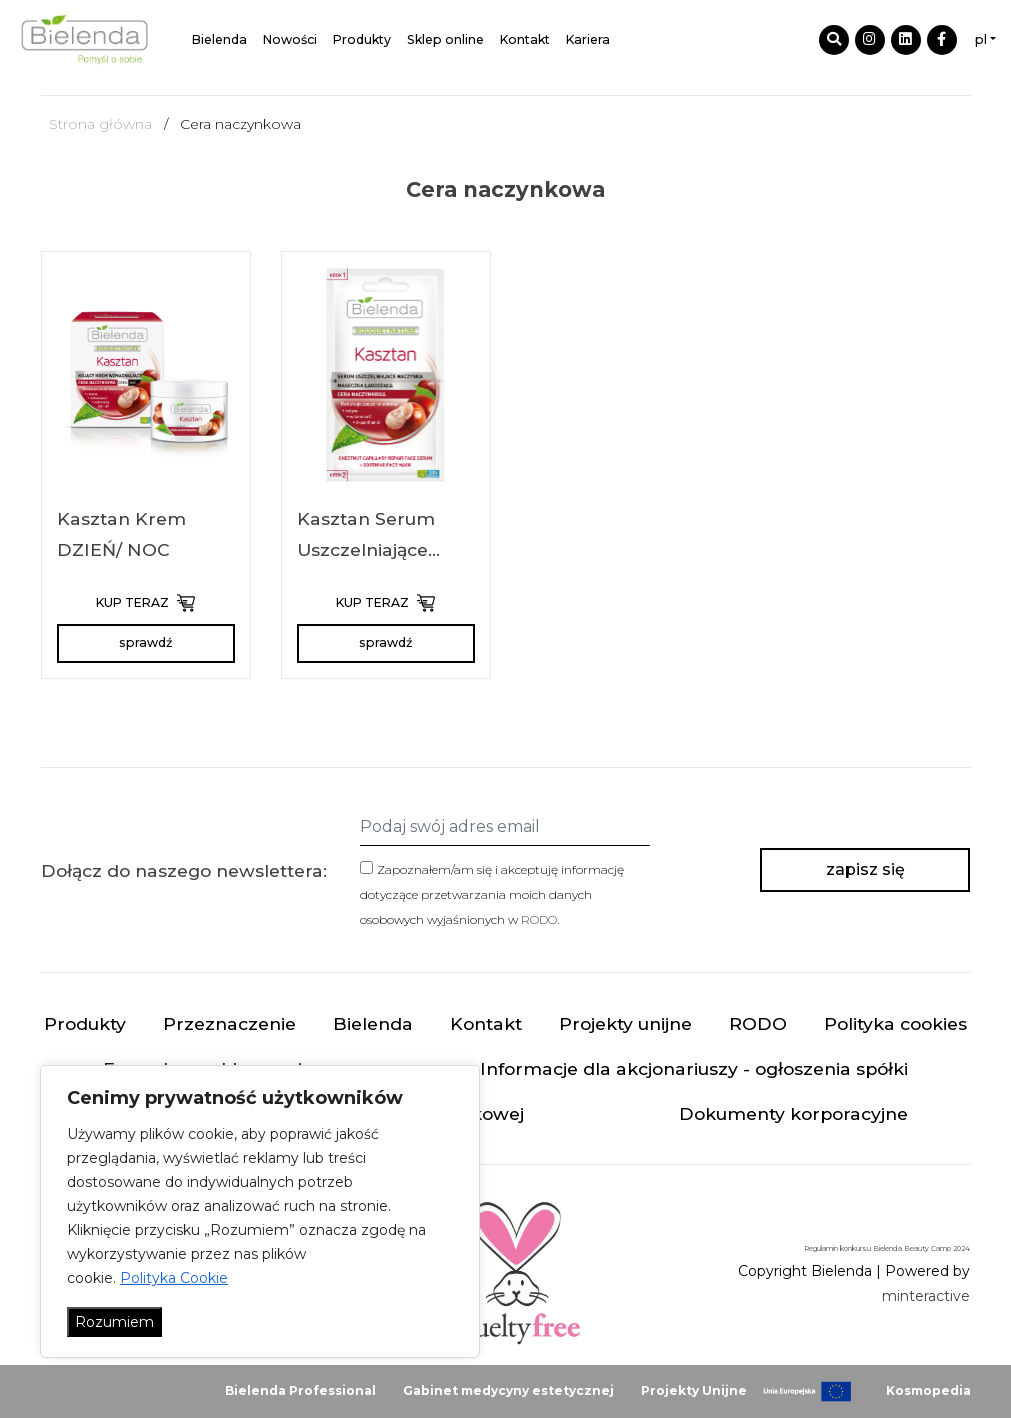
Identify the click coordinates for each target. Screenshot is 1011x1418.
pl (981, 39)
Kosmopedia (928, 1390)
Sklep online (445, 39)
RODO (539, 919)
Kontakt (525, 39)
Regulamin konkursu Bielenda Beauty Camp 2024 (887, 1248)
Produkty (362, 39)
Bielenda (219, 39)
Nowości (290, 39)
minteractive (926, 1296)
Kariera (588, 39)
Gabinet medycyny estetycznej (508, 1390)
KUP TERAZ (145, 603)
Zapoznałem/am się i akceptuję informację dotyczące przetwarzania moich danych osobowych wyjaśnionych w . (492, 894)
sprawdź (145, 642)
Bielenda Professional (300, 1390)
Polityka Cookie (174, 1278)
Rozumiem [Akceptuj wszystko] (114, 1322)
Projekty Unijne (694, 1390)
